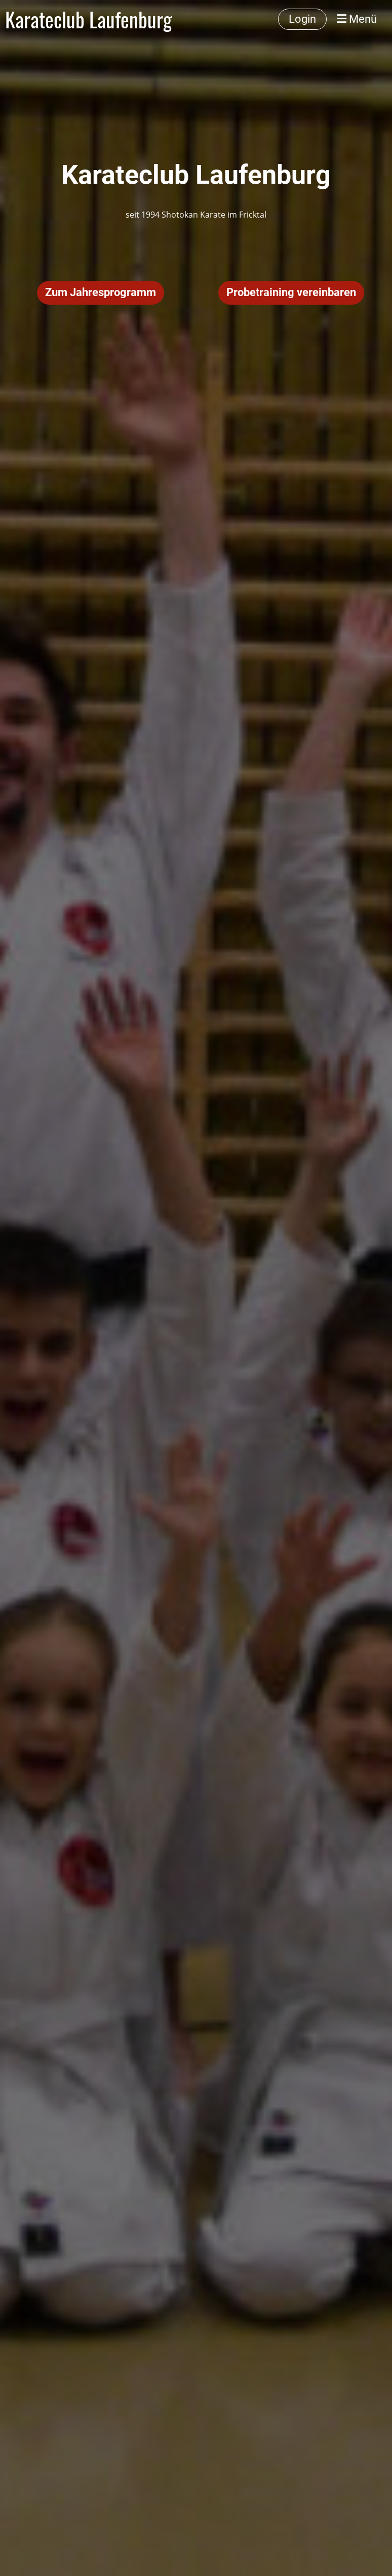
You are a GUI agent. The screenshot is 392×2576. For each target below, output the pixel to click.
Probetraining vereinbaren (291, 292)
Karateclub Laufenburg (88, 19)
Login (302, 19)
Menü (357, 19)
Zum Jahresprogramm (100, 292)
